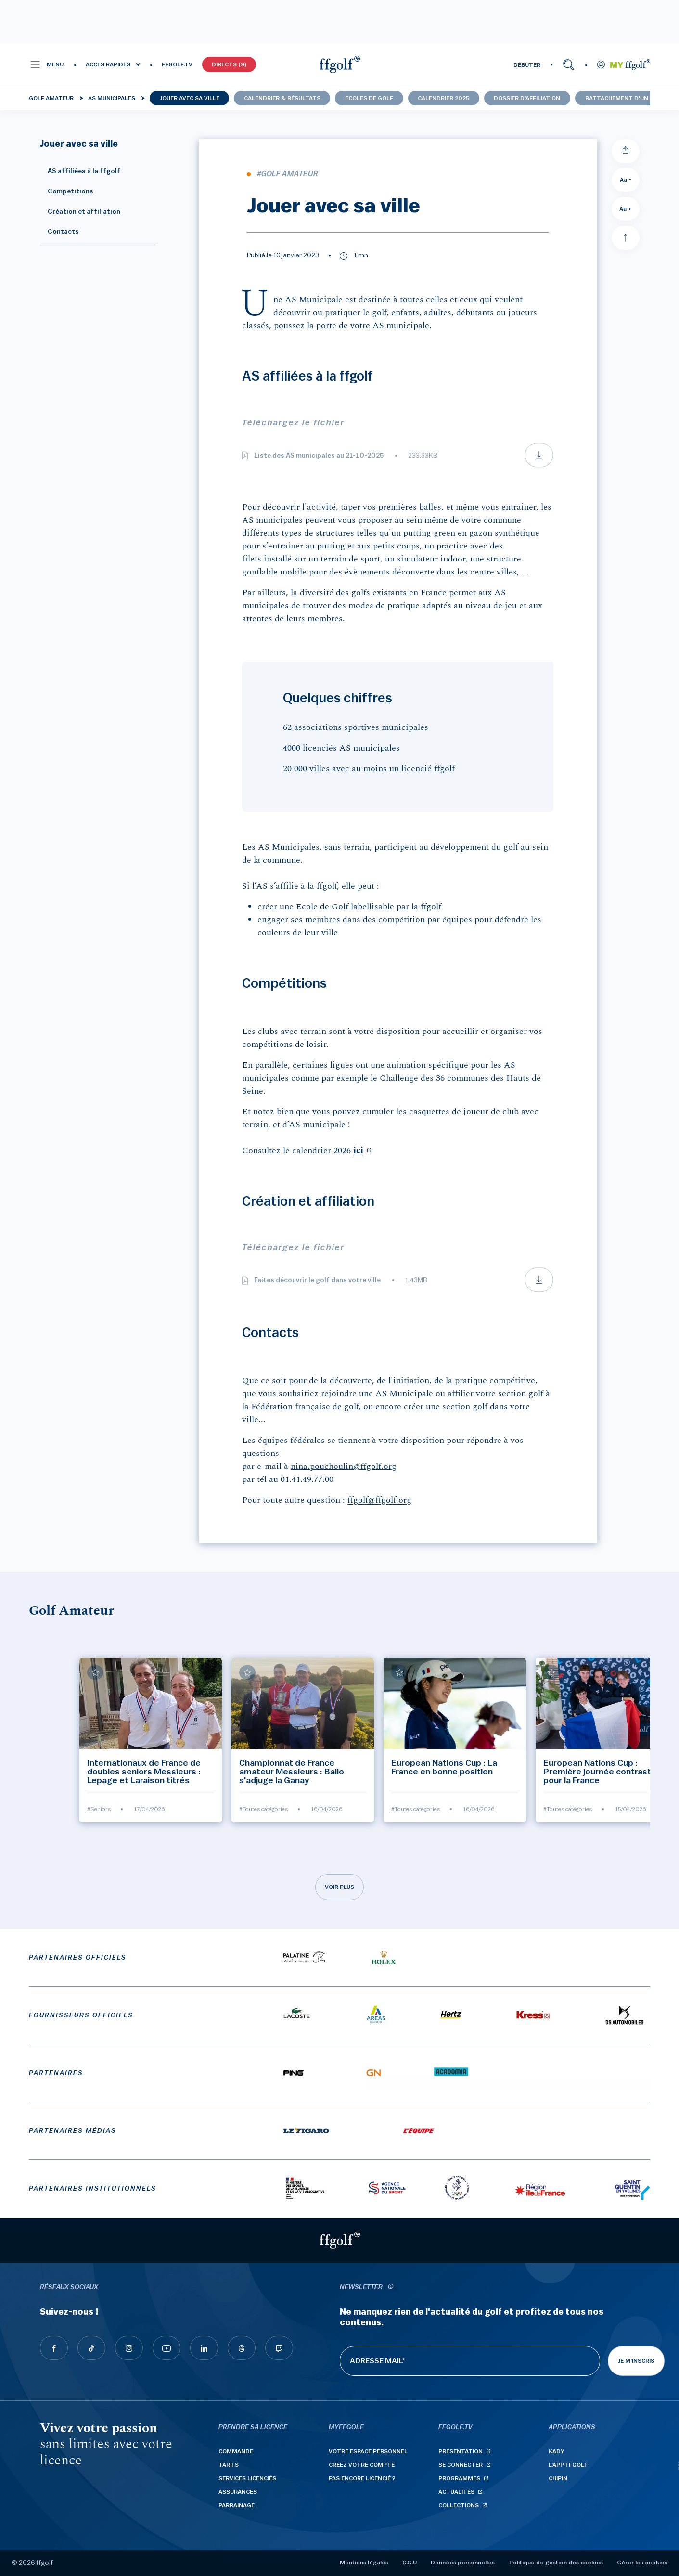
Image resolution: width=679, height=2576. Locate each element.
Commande (235, 2451)
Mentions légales (364, 2562)
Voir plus (339, 1887)
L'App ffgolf (568, 2465)
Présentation (460, 2451)
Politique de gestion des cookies (556, 2562)
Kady (556, 2451)
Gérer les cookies (642, 2562)
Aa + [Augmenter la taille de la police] (625, 209)
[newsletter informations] (391, 2288)
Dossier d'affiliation (527, 98)
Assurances (237, 2492)
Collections (458, 2505)
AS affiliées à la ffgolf (80, 171)
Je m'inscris (636, 2361)
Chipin (558, 2478)
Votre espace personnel (368, 2451)
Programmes (459, 2478)
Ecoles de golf (369, 98)
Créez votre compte (362, 2465)
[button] (46, 64)
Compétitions (66, 191)
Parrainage (236, 2505)
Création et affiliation (80, 211)
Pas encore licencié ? (362, 2478)
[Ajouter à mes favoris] (95, 1672)
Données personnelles (463, 2562)
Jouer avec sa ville (189, 98)
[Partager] (626, 151)
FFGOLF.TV (177, 64)
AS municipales (111, 98)
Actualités (456, 2492)
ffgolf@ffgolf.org (379, 1499)
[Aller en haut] (626, 238)
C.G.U (409, 2562)
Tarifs (228, 2465)
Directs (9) (229, 64)
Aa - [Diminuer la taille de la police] (625, 180)
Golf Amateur (51, 98)
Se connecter (460, 2465)
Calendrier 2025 (443, 98)
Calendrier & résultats (282, 98)
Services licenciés (247, 2478)
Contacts (59, 232)
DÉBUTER (526, 65)
